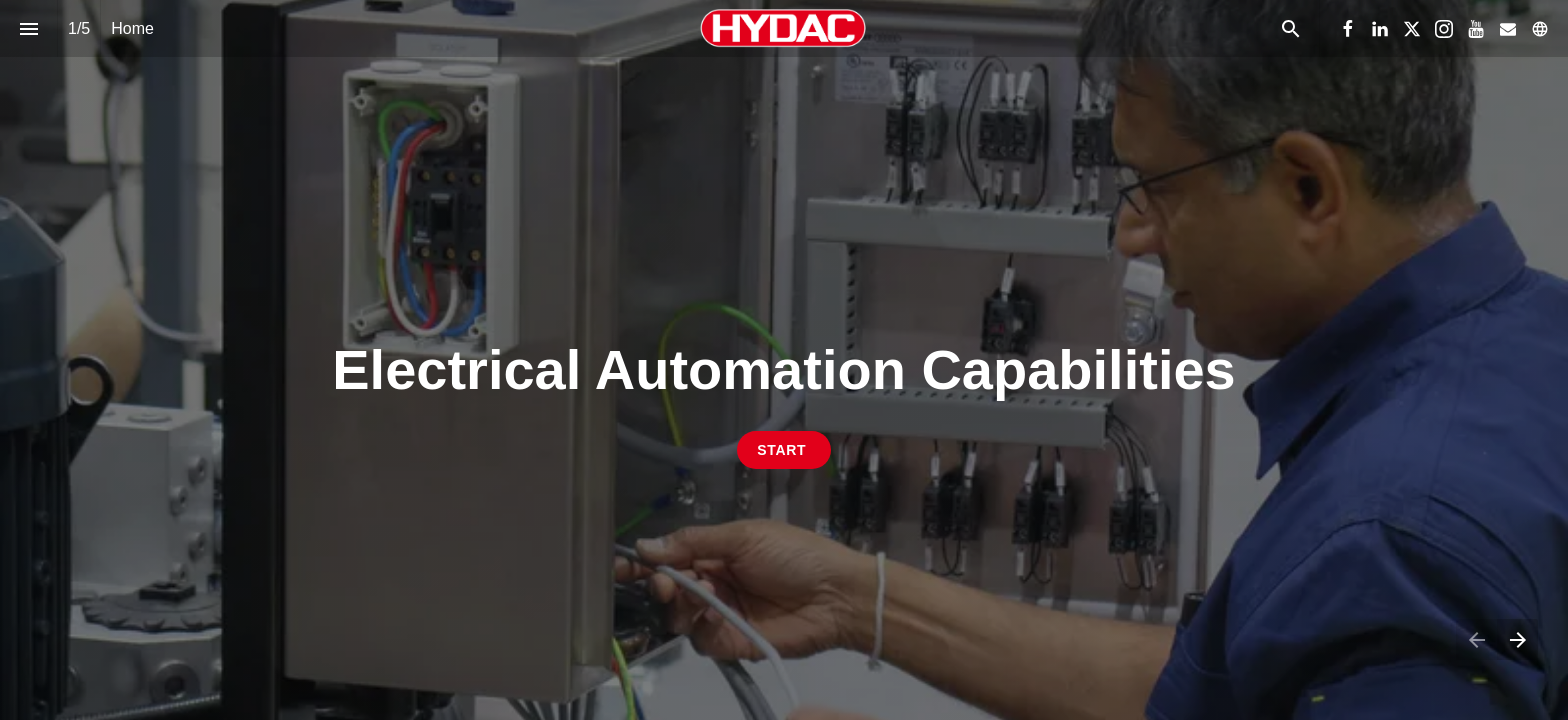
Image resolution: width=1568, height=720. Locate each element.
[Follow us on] (1540, 29)
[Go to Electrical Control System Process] (784, 450)
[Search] (1290, 28)
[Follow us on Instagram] (1444, 29)
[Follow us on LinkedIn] (1380, 29)
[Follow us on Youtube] (1476, 29)
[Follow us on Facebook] (1348, 29)
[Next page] (1517, 639)
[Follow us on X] (1412, 29)
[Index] (28, 28)
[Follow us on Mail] (1508, 29)
